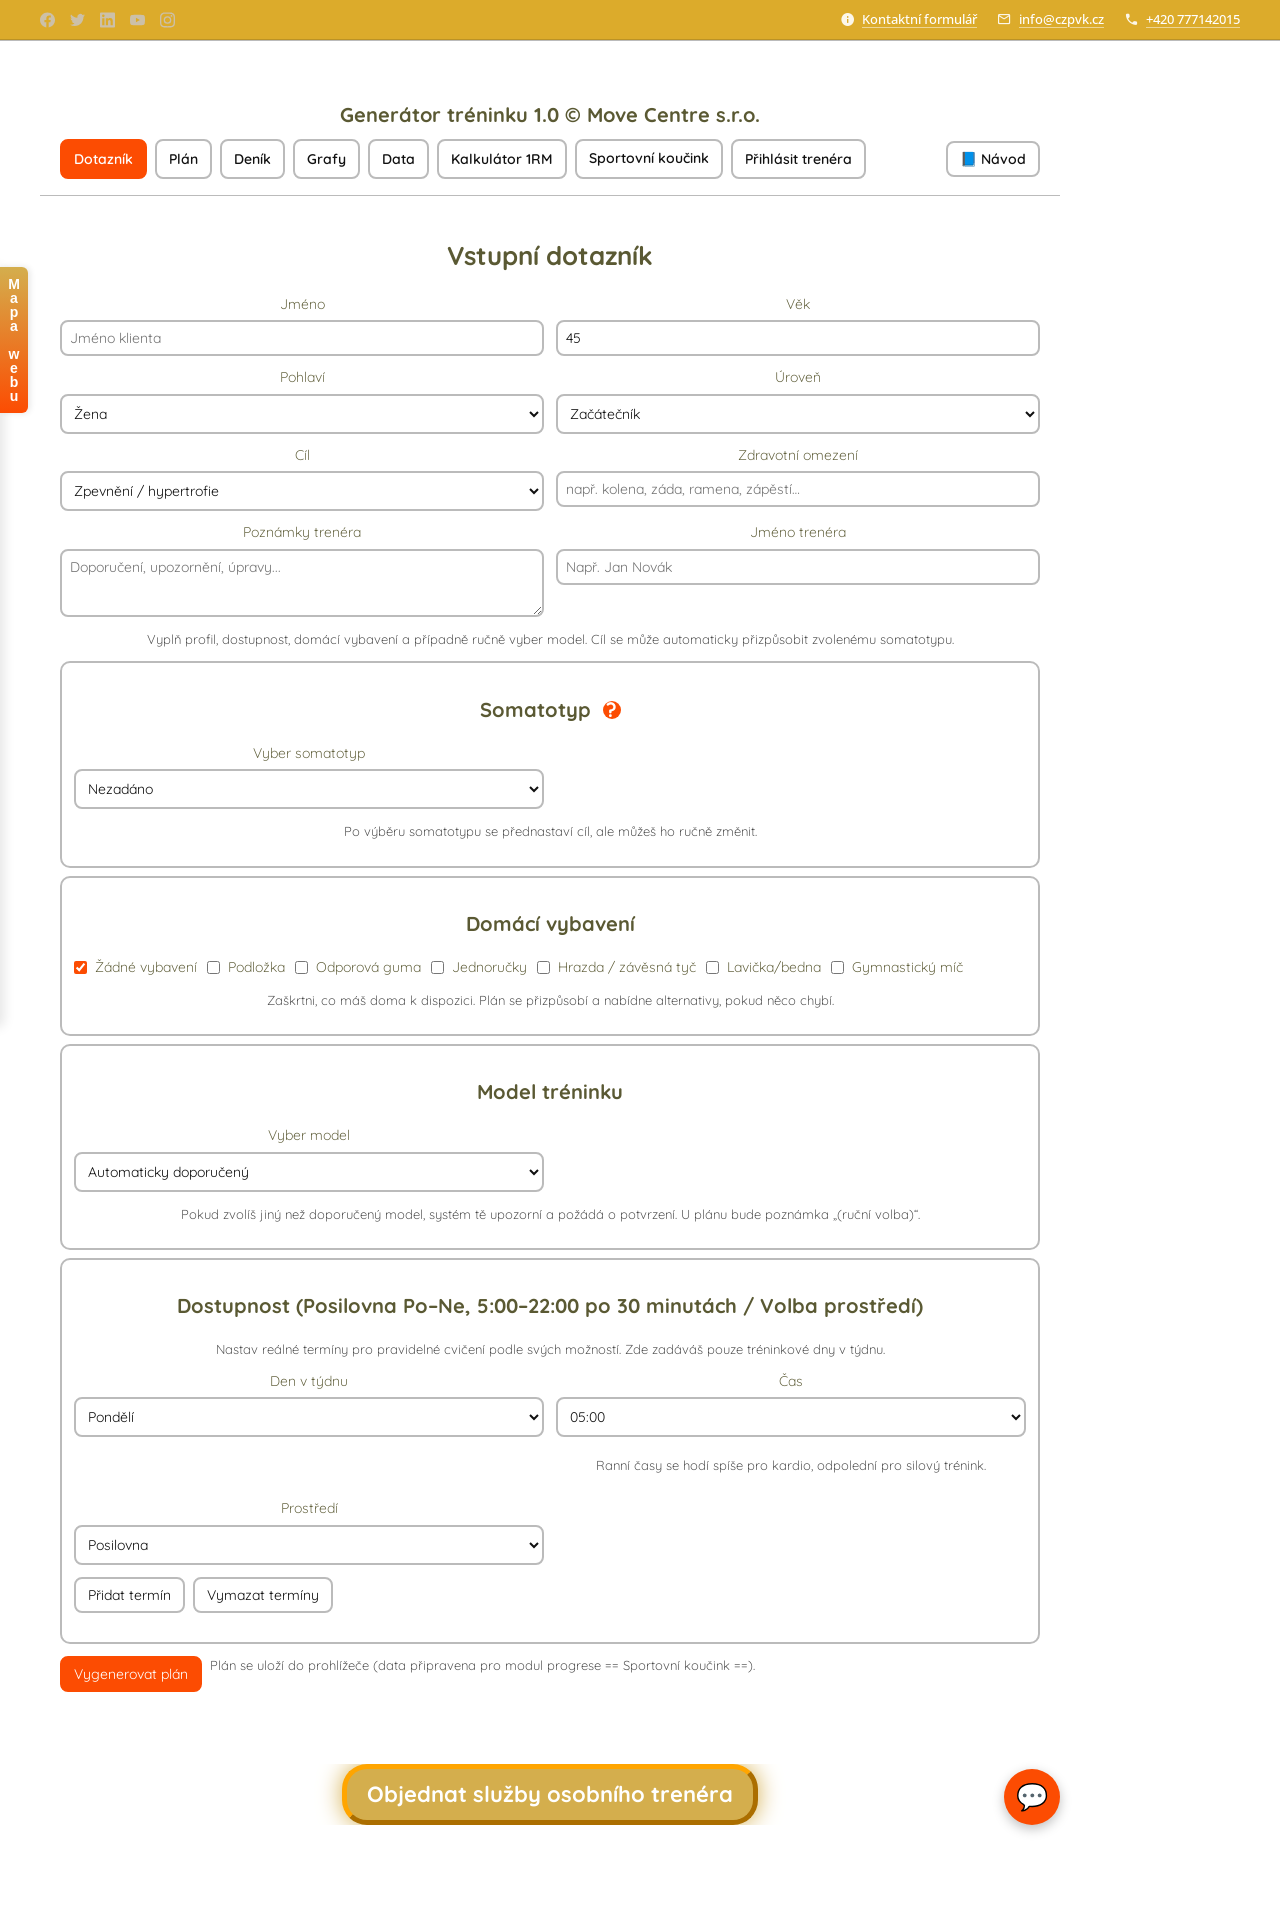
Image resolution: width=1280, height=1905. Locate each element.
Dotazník (103, 159)
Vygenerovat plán (131, 1674)
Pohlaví (302, 401)
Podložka (246, 967)
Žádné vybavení (135, 967)
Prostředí (309, 1532)
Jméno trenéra (798, 554)
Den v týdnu (309, 1405)
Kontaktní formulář (919, 19)
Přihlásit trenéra (798, 159)
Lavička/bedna (763, 967)
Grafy (326, 159)
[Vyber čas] (791, 1417)
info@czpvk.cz (1061, 19)
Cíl (302, 479)
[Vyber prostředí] (309, 1545)
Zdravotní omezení (798, 477)
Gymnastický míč (897, 967)
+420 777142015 (1193, 19)
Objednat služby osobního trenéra (550, 1794)
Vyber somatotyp (309, 777)
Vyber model (309, 1159)
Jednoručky (479, 967)
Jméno (302, 326)
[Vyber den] (309, 1417)
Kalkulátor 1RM (502, 159)
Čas (791, 1423)
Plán (183, 159)
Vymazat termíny (263, 1595)
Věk (798, 326)
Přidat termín (129, 1595)
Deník (252, 159)
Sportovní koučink (649, 158)
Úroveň (798, 401)
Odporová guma (358, 967)
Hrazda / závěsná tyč (616, 967)
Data (398, 159)
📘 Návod (993, 159)
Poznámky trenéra (302, 570)
